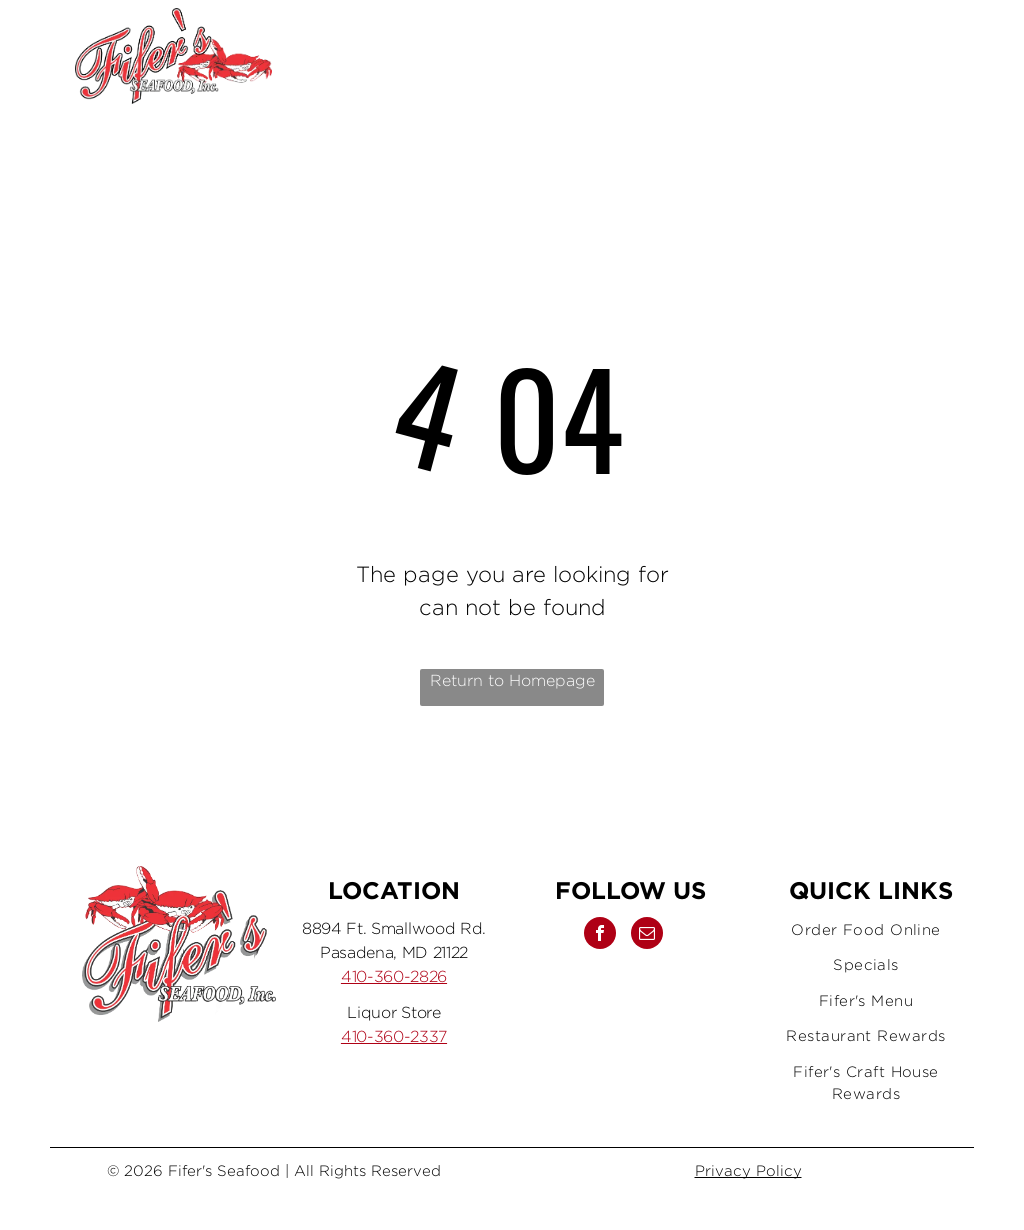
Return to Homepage (512, 680)
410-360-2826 (394, 976)
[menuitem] (866, 930)
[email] (883, 56)
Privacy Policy (748, 1170)
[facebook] (826, 56)
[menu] (980, 56)
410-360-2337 (394, 1036)
